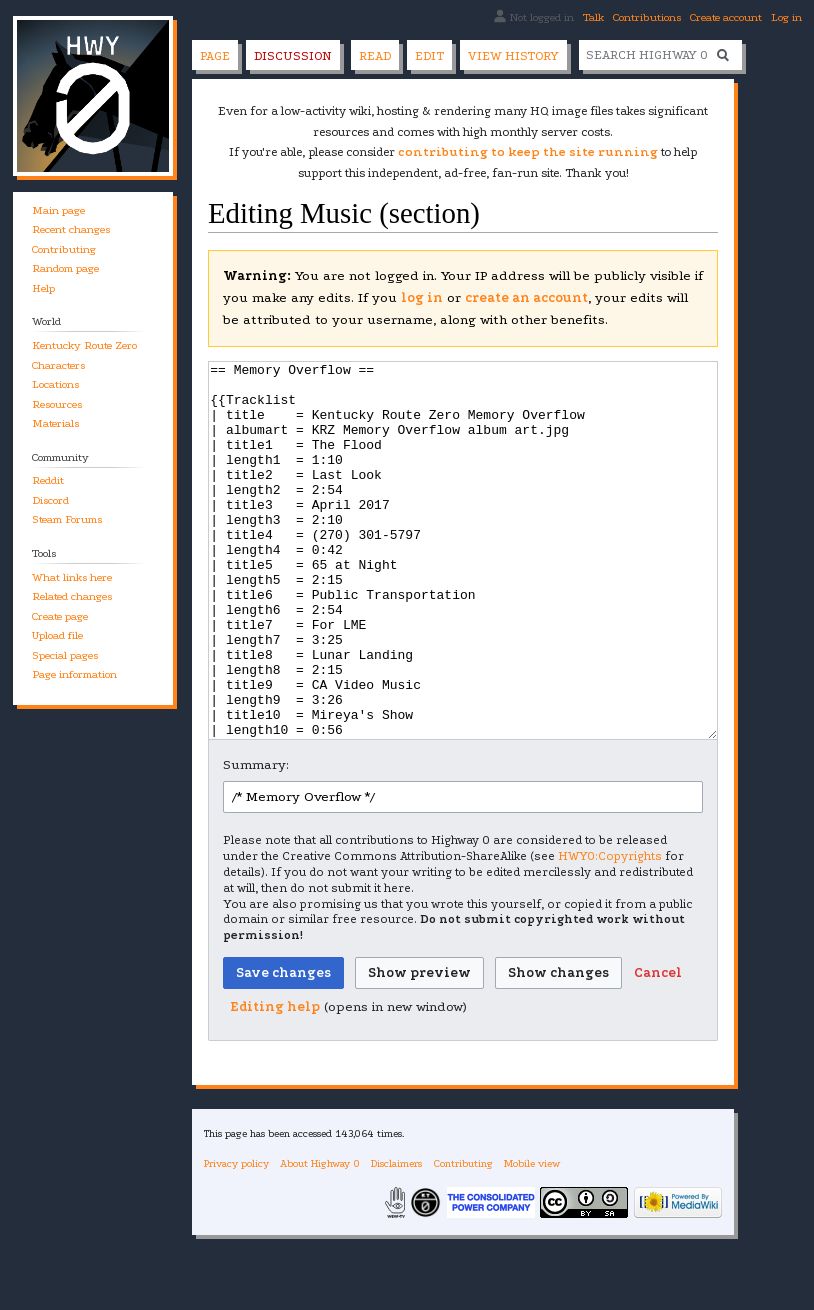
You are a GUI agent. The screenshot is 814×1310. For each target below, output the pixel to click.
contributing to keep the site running (528, 152)
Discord (50, 500)
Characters (58, 365)
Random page (65, 268)
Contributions (647, 17)
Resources (57, 404)
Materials (55, 423)
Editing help (275, 1081)
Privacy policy (236, 1238)
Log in (786, 17)
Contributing (64, 249)
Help (43, 288)
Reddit (48, 480)
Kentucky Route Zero (84, 345)
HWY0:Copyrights (610, 931)
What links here (72, 577)
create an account (526, 297)
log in (422, 297)
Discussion (293, 56)
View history (513, 56)
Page (215, 56)
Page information (74, 674)
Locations (55, 384)
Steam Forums (67, 519)
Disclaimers (396, 1238)
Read (375, 56)
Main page (58, 210)
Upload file (57, 635)
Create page (60, 616)
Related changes (72, 596)
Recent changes (71, 229)
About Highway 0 (320, 1238)
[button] (658, 1048)
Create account (726, 17)
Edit (429, 56)
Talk (593, 17)
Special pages (65, 655)
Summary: (256, 839)
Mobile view (532, 1238)
